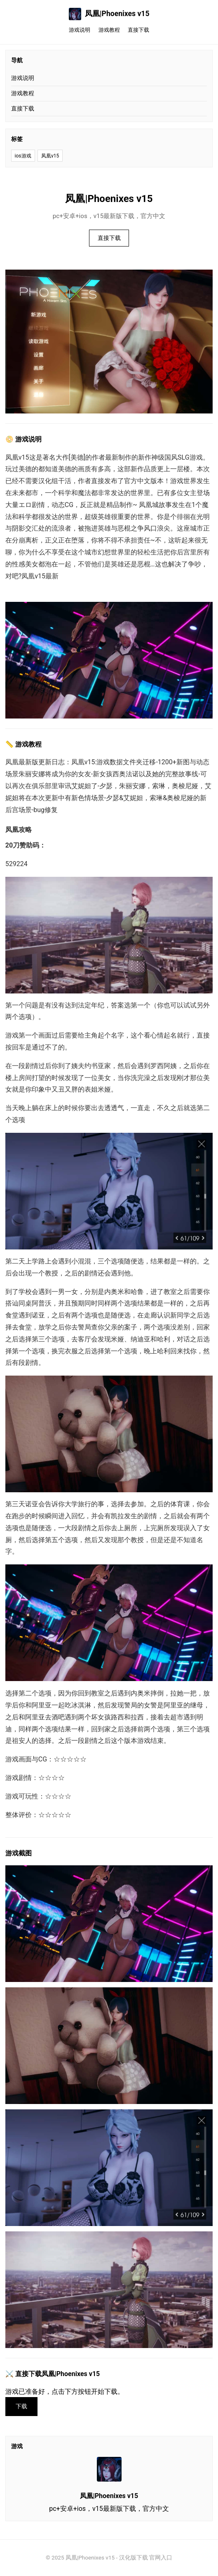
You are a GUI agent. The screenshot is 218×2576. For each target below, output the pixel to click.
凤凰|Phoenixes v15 (109, 14)
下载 (21, 2406)
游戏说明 (79, 30)
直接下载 (138, 30)
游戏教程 (109, 30)
